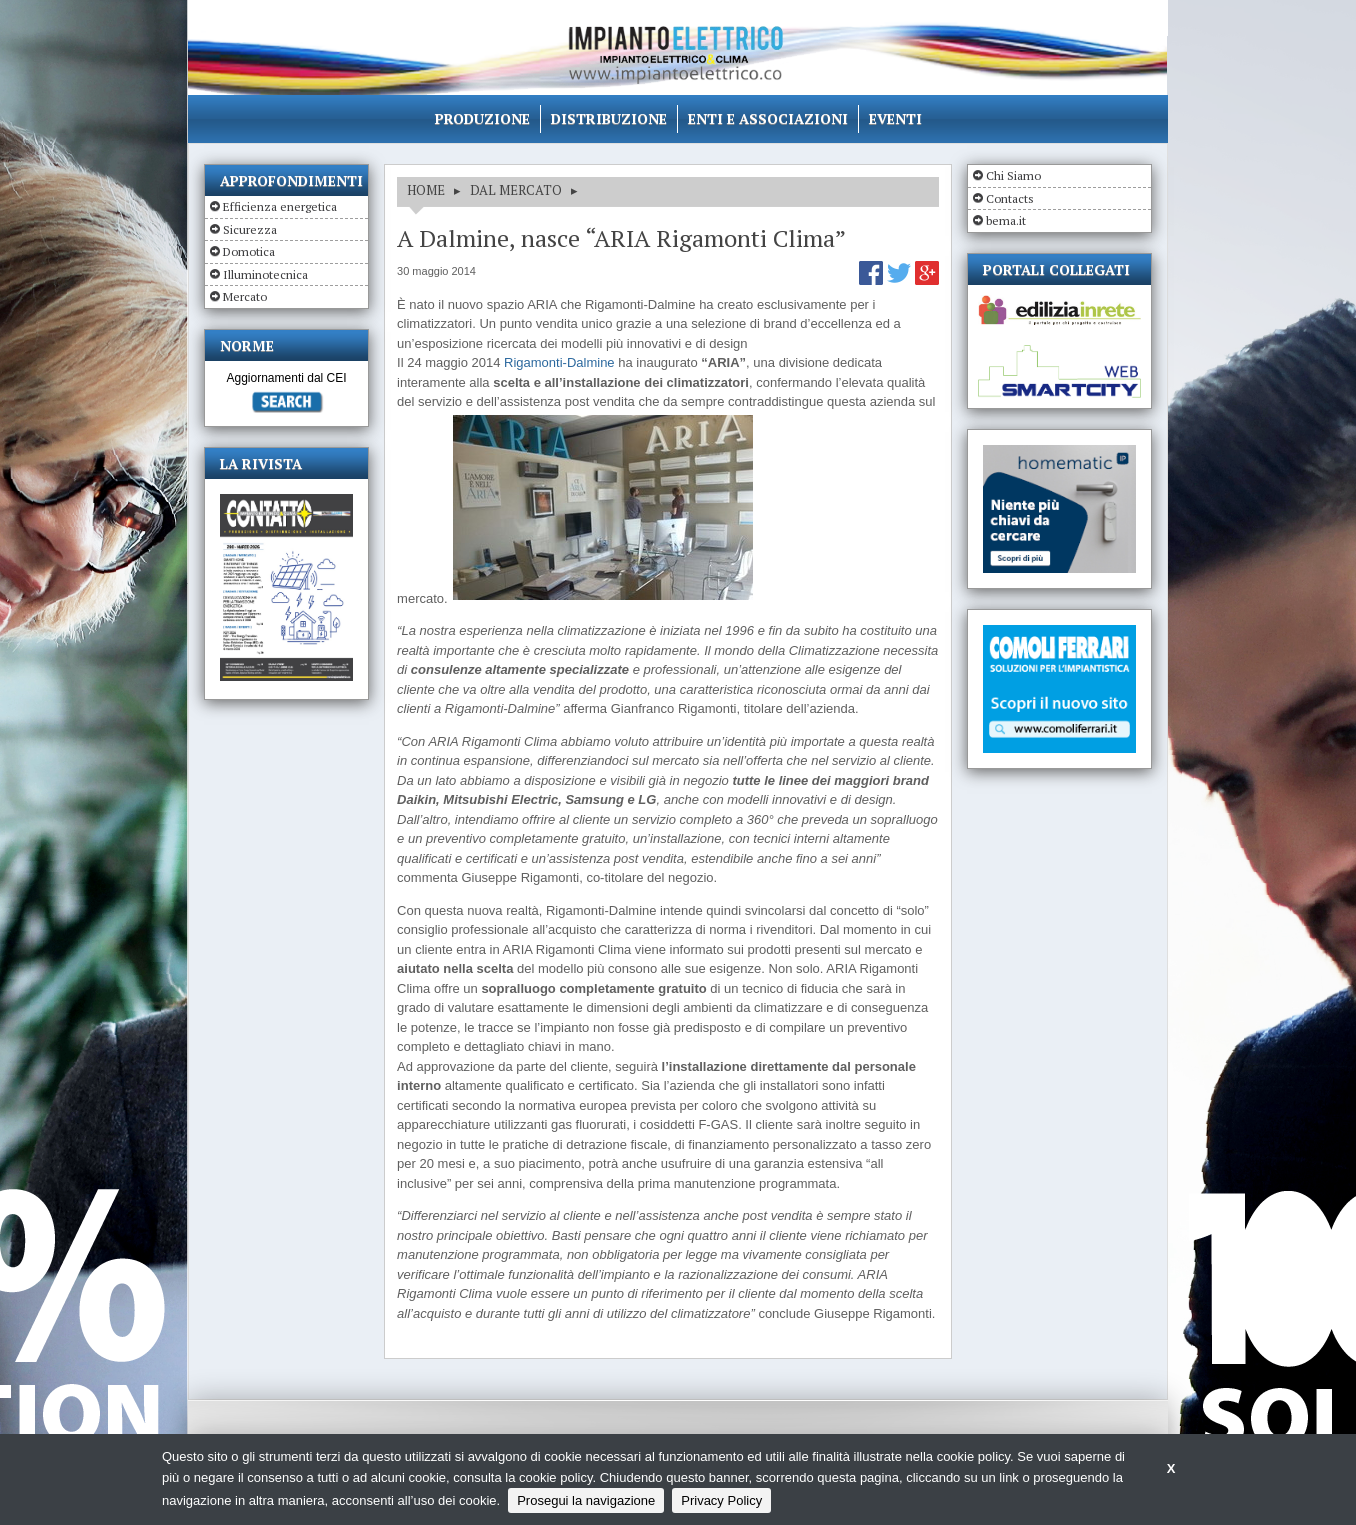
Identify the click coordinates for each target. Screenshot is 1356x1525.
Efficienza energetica (280, 206)
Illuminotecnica (265, 274)
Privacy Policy (721, 1500)
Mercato (245, 296)
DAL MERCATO (516, 190)
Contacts (1010, 198)
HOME (426, 190)
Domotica (249, 251)
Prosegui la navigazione (586, 1500)
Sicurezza (250, 229)
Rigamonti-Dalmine (559, 362)
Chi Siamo (1013, 175)
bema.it (1006, 220)
